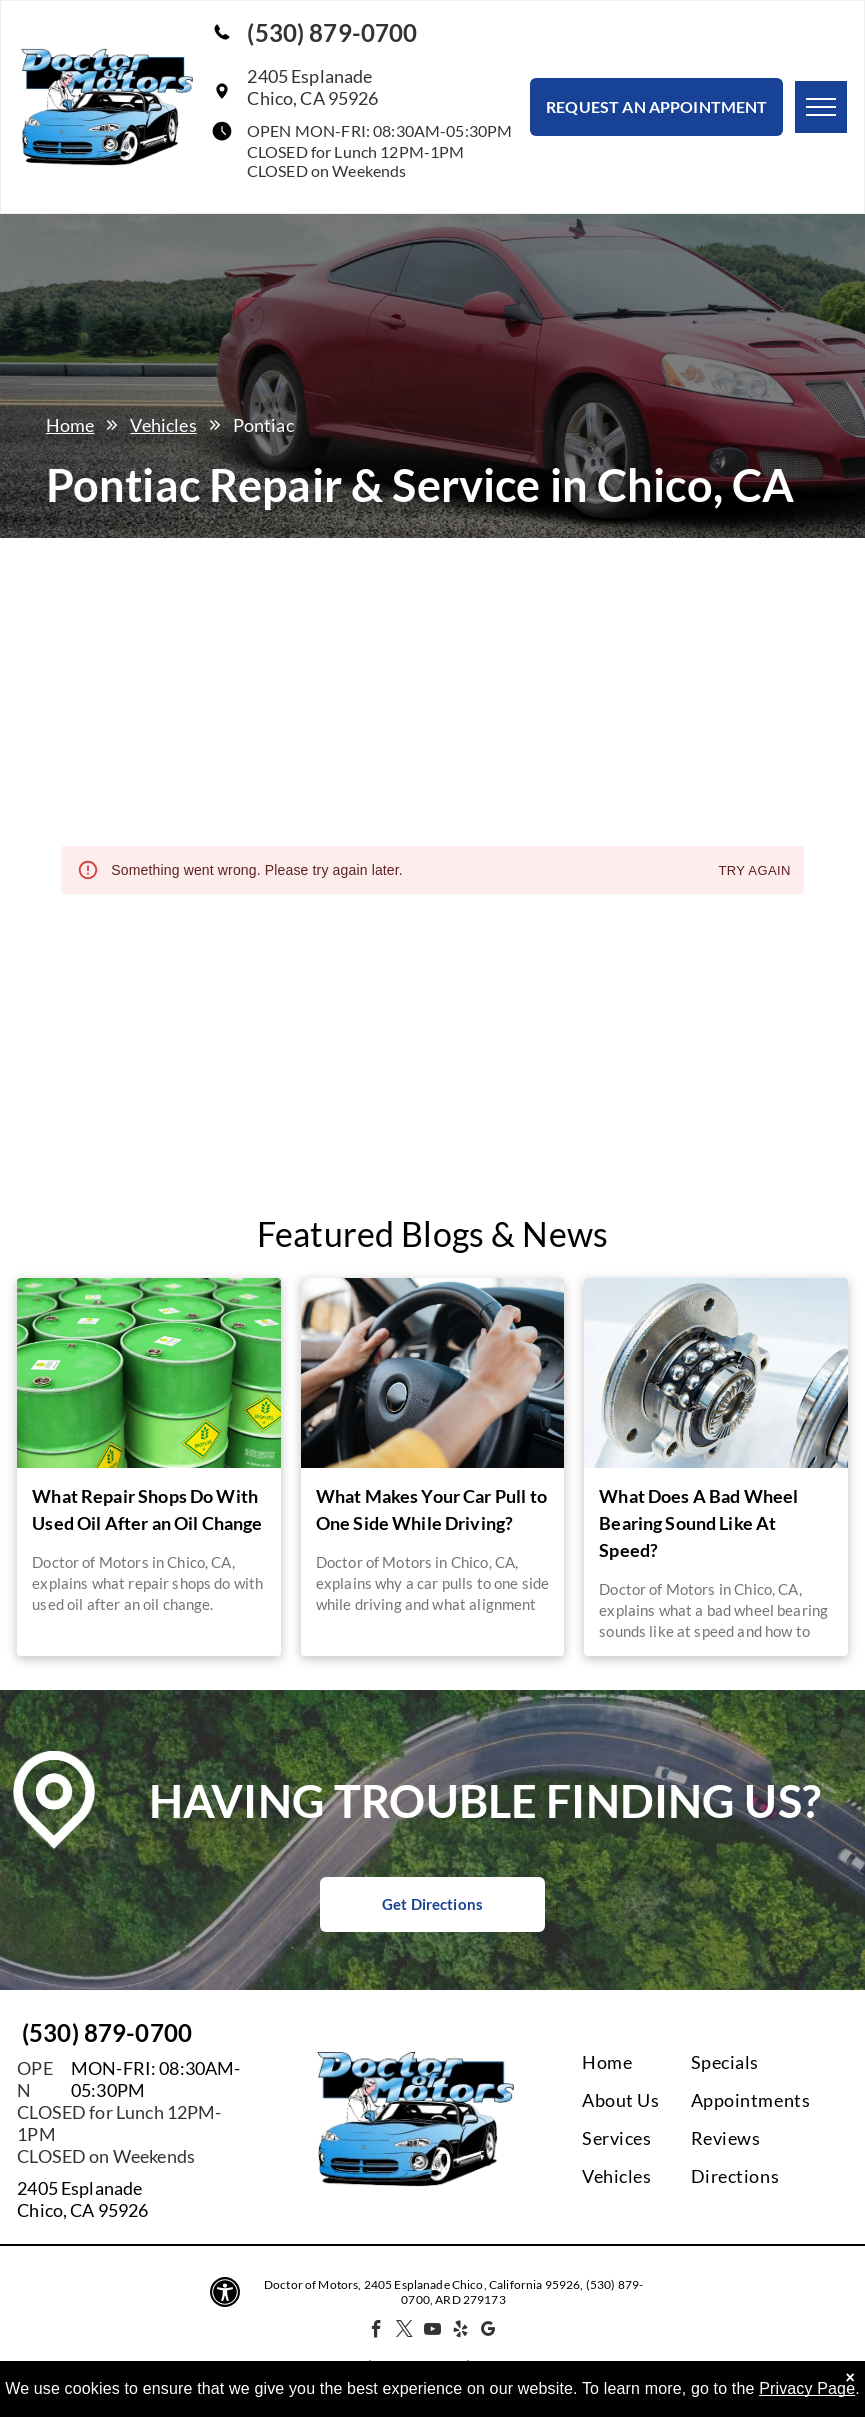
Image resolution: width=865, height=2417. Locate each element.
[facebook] (376, 2332)
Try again (754, 871)
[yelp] (460, 2332)
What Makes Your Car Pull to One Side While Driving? (431, 1509)
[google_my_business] (488, 2332)
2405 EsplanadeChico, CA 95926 (312, 87)
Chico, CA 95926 (82, 2210)
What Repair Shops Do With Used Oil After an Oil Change (147, 1509)
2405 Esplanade (79, 2188)
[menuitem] (663, 2062)
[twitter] (404, 2332)
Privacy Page (807, 2388)
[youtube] (432, 2332)
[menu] (821, 107)
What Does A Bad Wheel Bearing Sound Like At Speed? (698, 1523)
